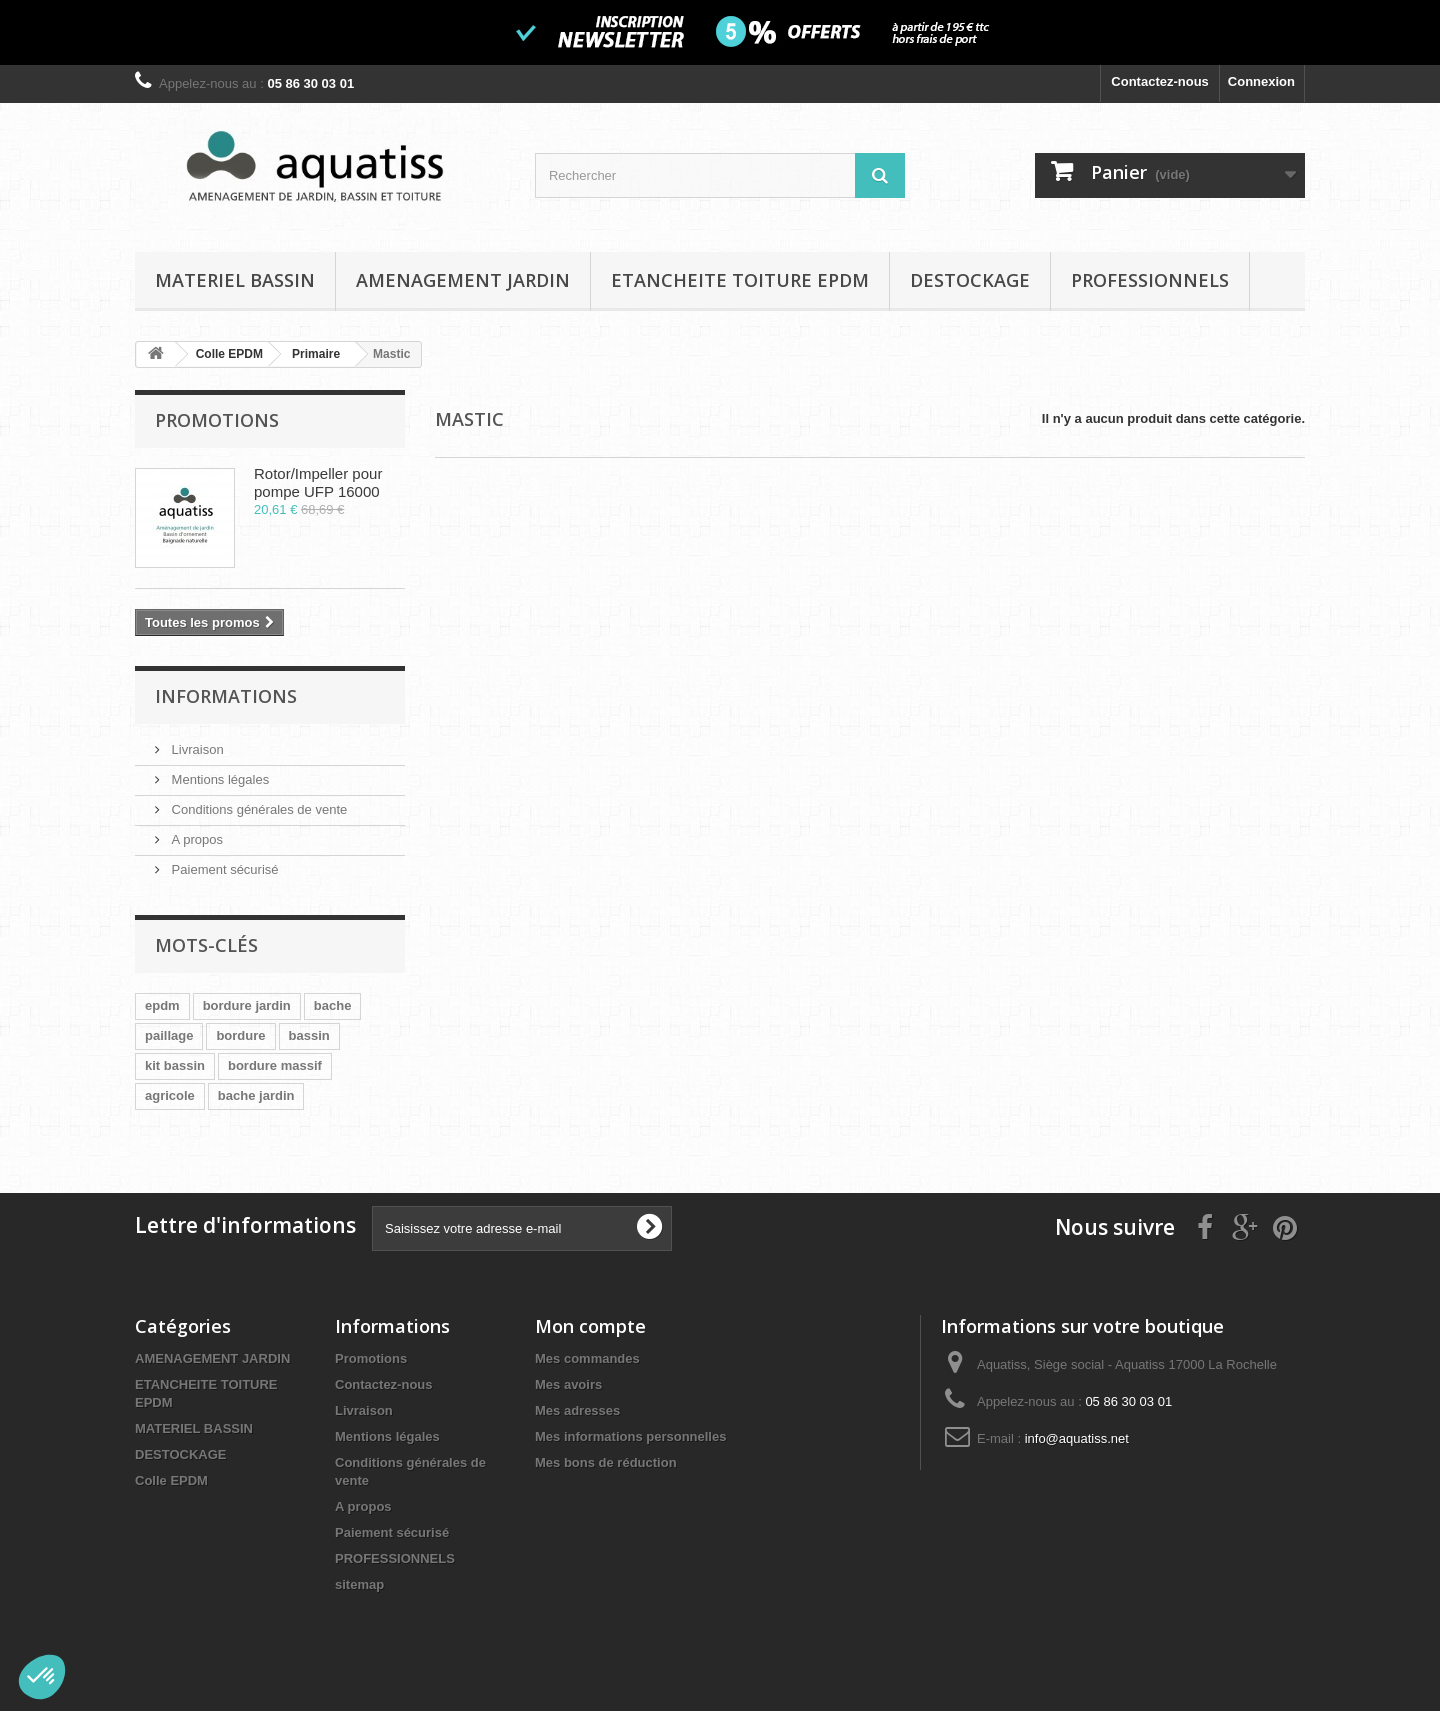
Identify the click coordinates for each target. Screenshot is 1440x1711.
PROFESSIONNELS (1150, 280)
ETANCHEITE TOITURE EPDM (740, 280)
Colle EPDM (171, 1480)
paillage (169, 1035)
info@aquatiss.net (1077, 1438)
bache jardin (256, 1095)
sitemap (359, 1584)
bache (333, 1005)
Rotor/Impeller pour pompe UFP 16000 (318, 482)
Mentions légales (218, 779)
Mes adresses (577, 1410)
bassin (309, 1035)
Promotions (217, 420)
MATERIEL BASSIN (235, 280)
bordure (240, 1035)
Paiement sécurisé (223, 869)
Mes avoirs (568, 1384)
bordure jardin (247, 1005)
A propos (195, 839)
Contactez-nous (1160, 81)
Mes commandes (587, 1358)
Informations (226, 696)
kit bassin (175, 1065)
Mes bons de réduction (606, 1462)
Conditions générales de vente (257, 809)
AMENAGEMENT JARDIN (463, 280)
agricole (170, 1095)
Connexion (1261, 81)
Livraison (196, 749)
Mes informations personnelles (630, 1436)
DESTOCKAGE (970, 280)
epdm (162, 1005)
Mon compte (590, 1326)
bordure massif (275, 1065)
